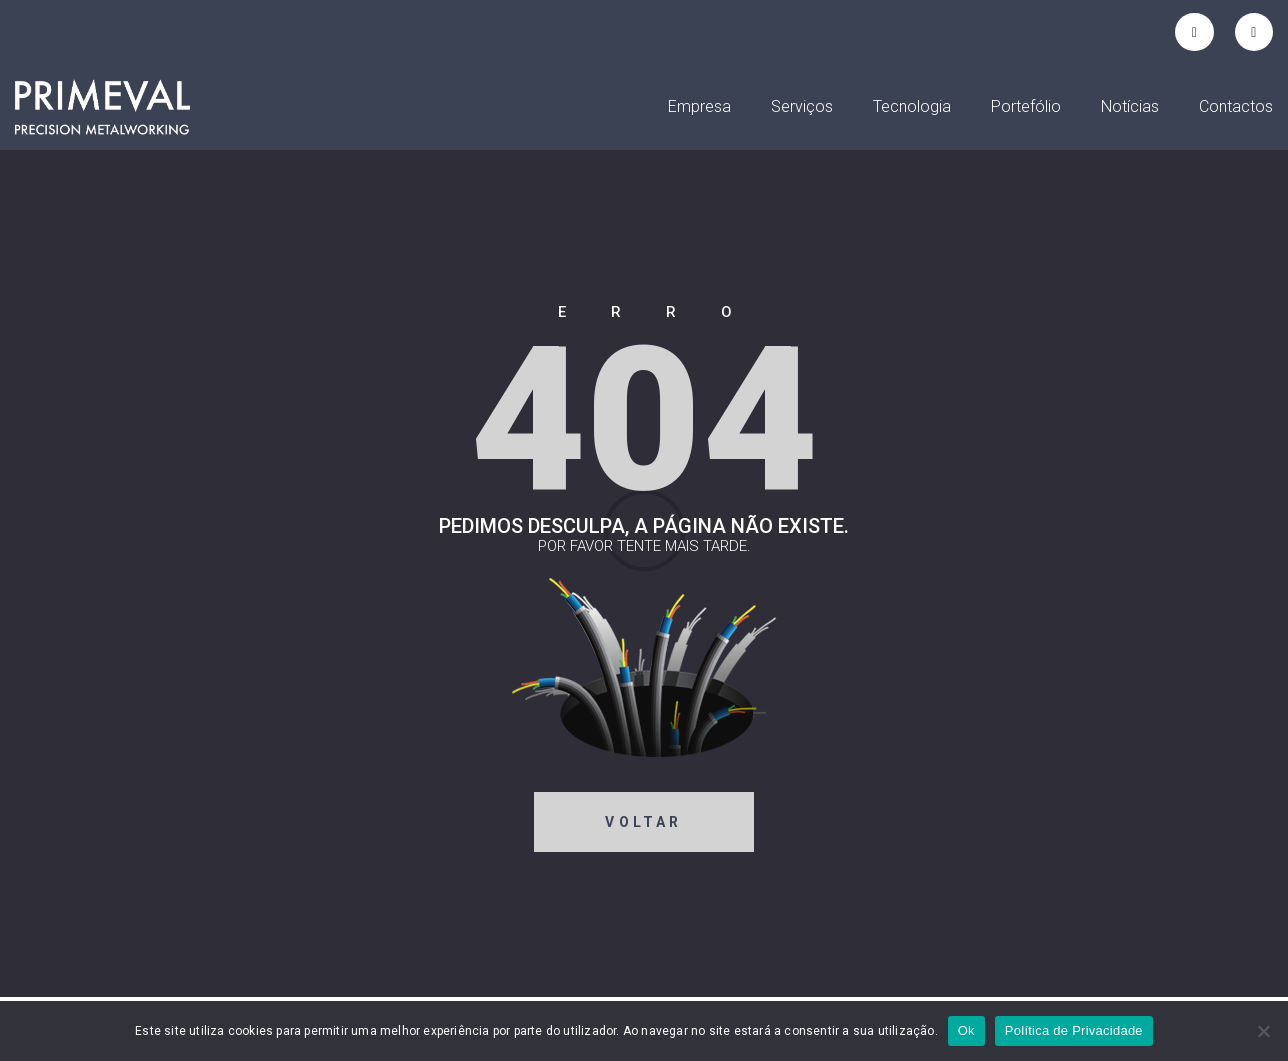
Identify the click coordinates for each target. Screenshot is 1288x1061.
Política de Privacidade (1074, 1030)
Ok (966, 1030)
